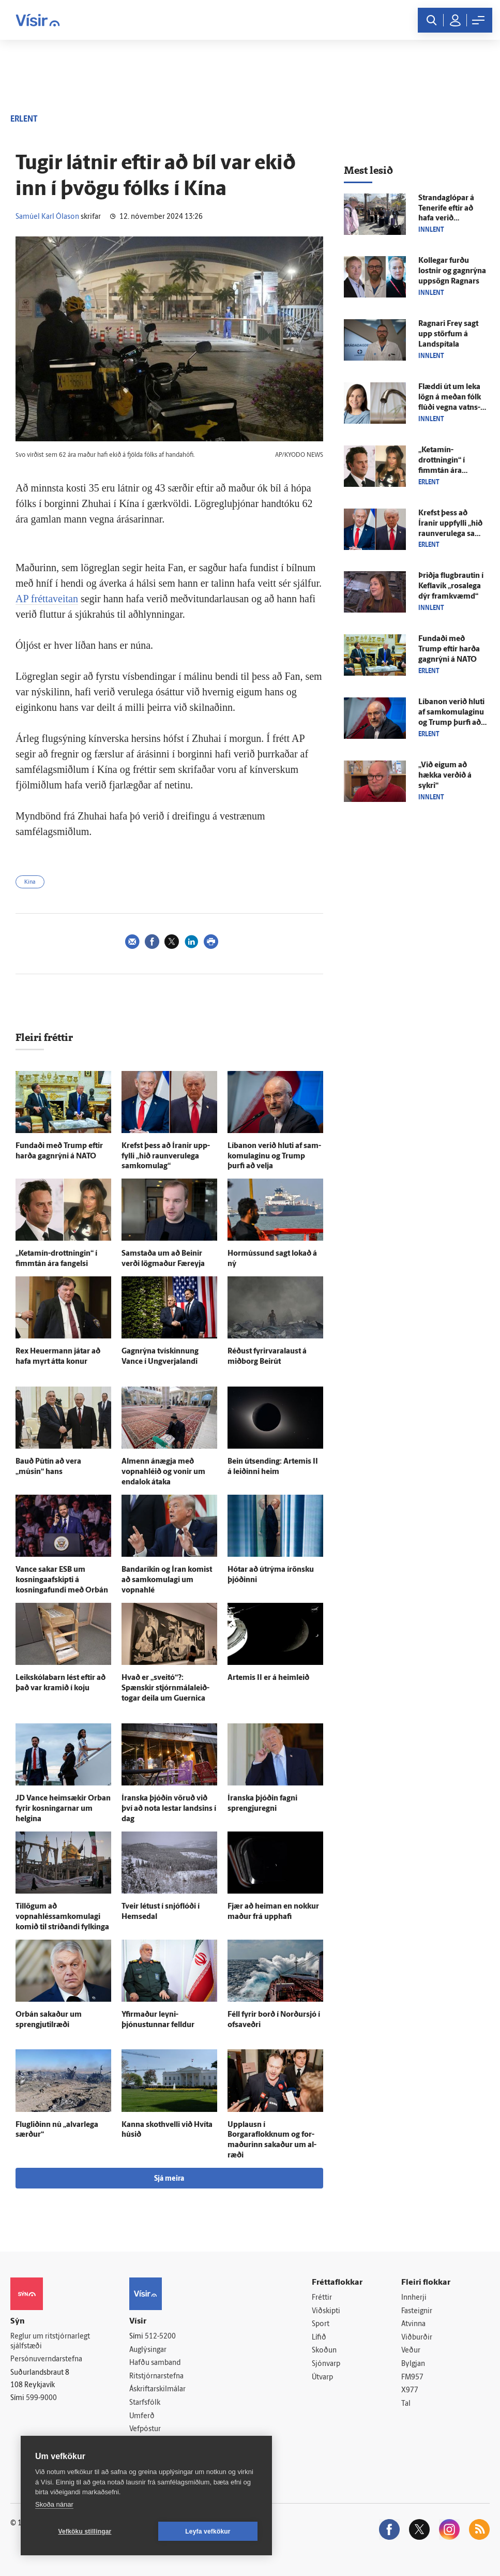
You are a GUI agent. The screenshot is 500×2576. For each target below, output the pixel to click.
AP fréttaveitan (47, 598)
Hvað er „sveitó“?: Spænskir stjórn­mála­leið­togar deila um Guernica (165, 1688)
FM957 (412, 2377)
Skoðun (324, 2351)
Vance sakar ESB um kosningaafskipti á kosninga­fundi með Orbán (62, 1580)
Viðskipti (326, 2311)
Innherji (414, 2298)
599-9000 (41, 2398)
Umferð (142, 2416)
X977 (409, 2390)
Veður (410, 2351)
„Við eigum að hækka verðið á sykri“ (445, 776)
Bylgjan (413, 2364)
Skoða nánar (54, 2504)
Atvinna (413, 2324)
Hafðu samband (154, 2363)
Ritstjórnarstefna (156, 2376)
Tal (406, 2404)
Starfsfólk (144, 2403)
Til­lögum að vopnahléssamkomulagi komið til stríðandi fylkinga (62, 1917)
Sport (320, 2324)
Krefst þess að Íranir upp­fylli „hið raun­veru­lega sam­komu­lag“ (166, 1156)
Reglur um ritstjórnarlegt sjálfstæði (50, 2341)
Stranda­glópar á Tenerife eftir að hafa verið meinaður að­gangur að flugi (446, 219)
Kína (30, 882)
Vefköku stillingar (85, 2531)
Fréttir (322, 2298)
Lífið (319, 2338)
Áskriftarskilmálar (157, 2389)
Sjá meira (169, 2179)
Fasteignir (416, 2311)
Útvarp (322, 2377)
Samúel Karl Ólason (47, 217)
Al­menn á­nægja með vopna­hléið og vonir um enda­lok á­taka (163, 1472)
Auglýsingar (147, 2350)
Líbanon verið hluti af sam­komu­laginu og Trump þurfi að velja (274, 1156)
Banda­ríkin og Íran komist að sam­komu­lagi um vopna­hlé (167, 1580)
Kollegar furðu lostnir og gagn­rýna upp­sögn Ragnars (452, 271)
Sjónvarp (326, 2364)
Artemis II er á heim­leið (268, 1678)
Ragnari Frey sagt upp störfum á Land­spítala (448, 334)
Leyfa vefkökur (208, 2531)
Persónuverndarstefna (46, 2359)
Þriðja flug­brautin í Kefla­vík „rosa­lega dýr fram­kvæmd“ (450, 586)
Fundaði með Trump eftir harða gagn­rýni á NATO (449, 649)
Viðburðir (416, 2338)
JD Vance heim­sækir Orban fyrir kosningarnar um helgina (63, 1809)
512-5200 (160, 2337)
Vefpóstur (145, 2429)
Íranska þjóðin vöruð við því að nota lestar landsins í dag (169, 1809)
